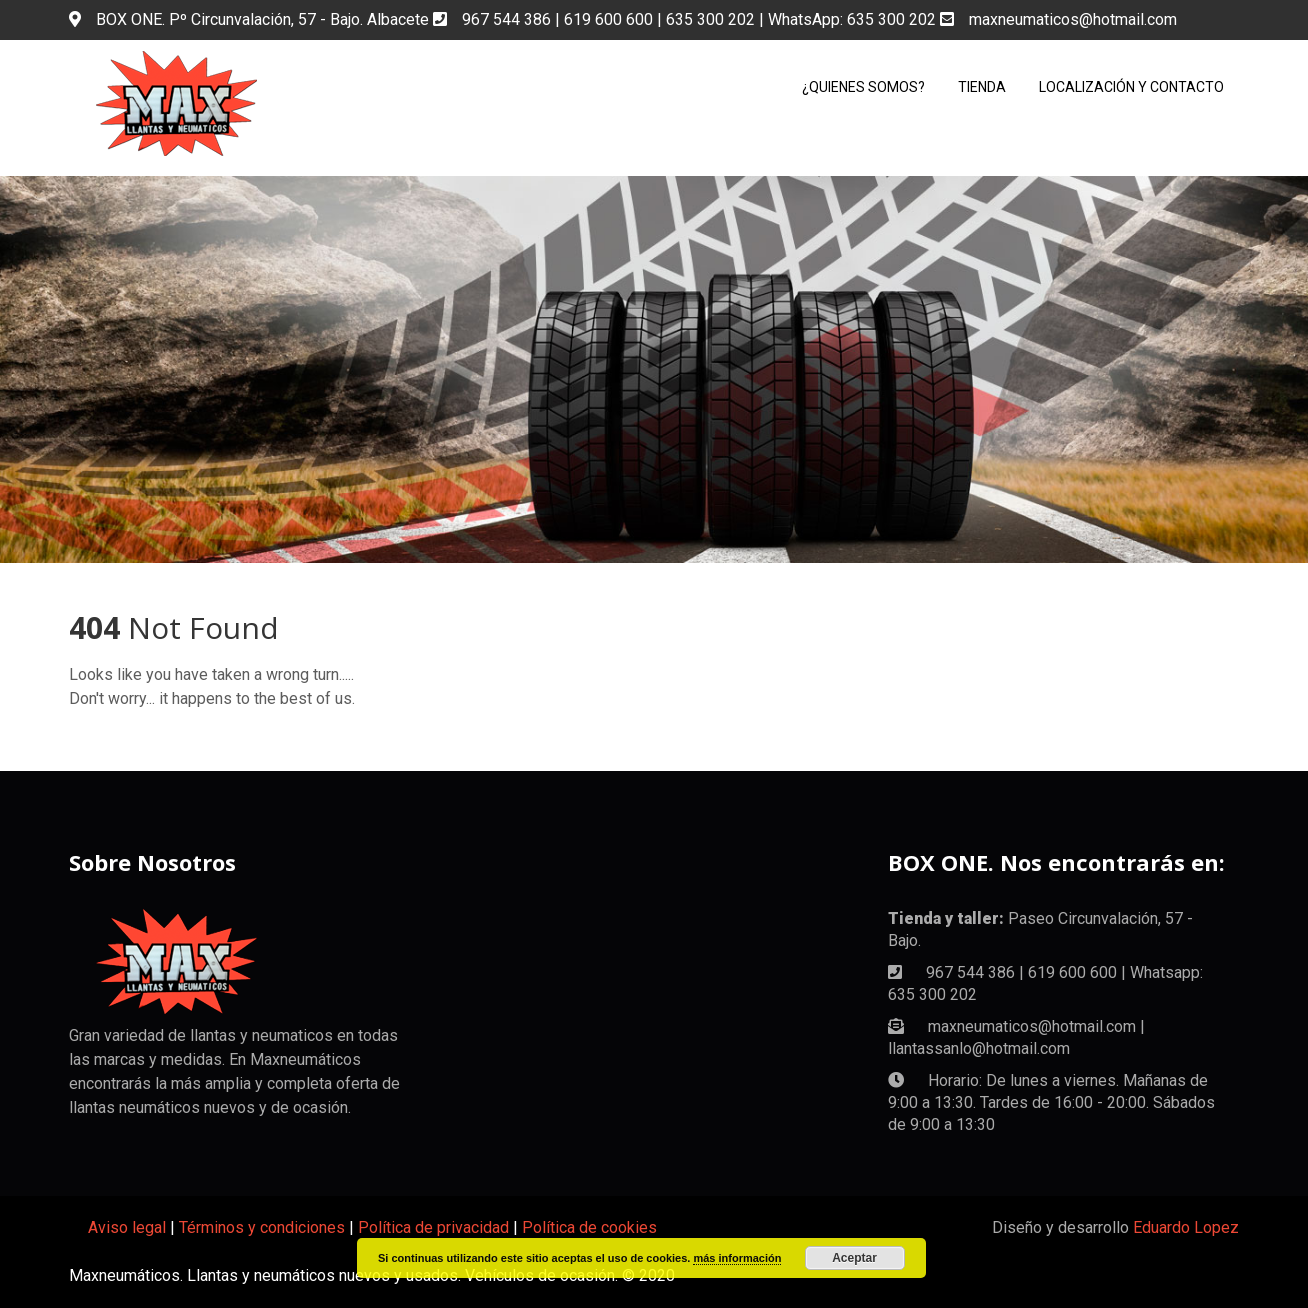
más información (737, 1258)
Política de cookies (589, 1227)
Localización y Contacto (1131, 87)
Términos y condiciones (262, 1227)
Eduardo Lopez (1186, 1227)
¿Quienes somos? (863, 87)
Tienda (982, 87)
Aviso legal (127, 1227)
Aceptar (854, 1258)
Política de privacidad (433, 1227)
